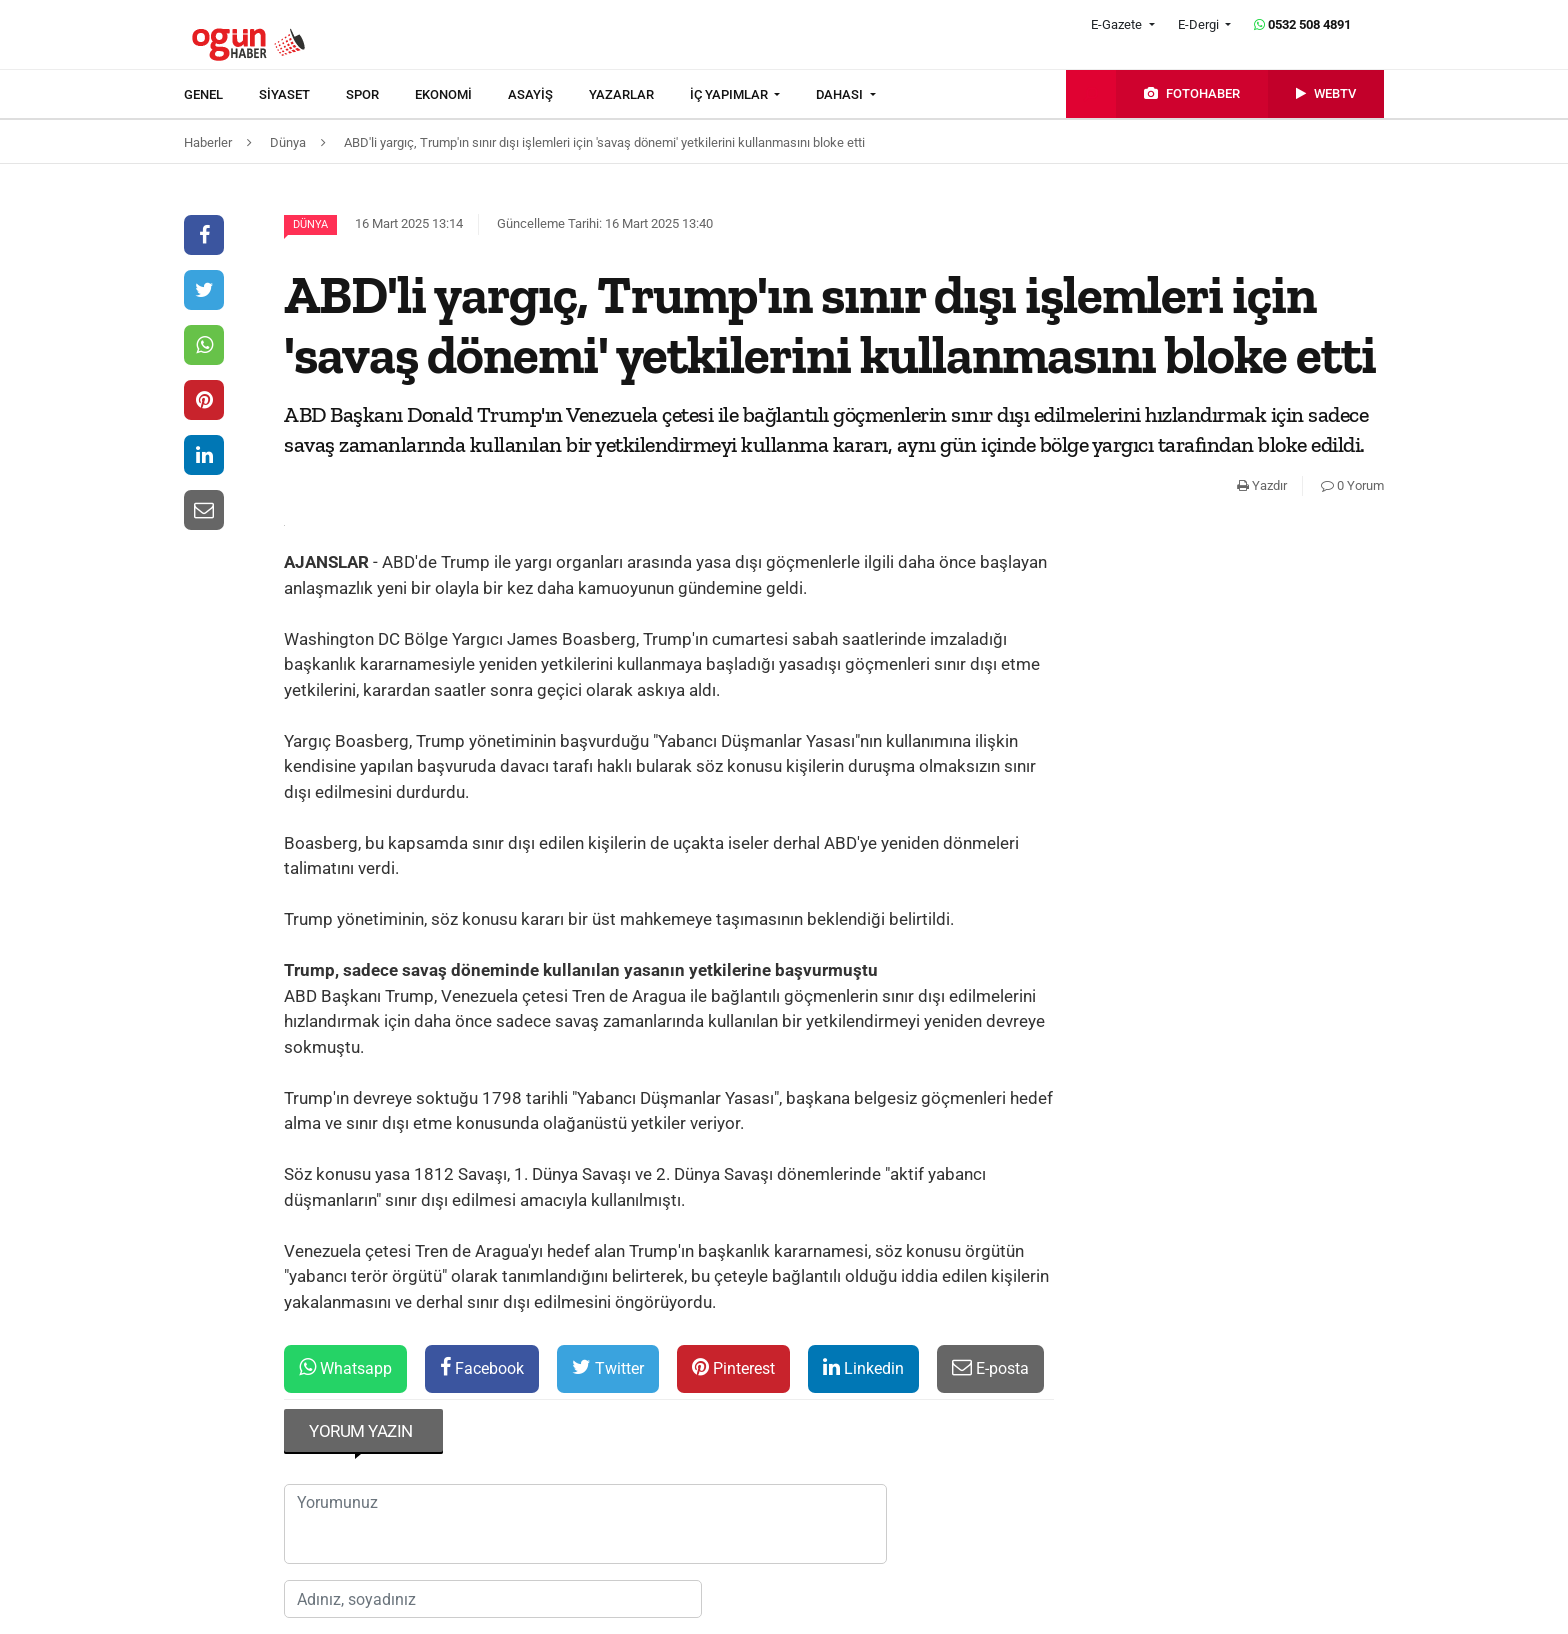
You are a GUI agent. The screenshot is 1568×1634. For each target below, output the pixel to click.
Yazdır (1262, 485)
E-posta (990, 1367)
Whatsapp (345, 1367)
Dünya (310, 224)
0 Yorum (1352, 485)
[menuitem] (221, 95)
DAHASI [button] (841, 94)
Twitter (608, 1367)
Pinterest (733, 1367)
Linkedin (863, 1367)
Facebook (482, 1367)
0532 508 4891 (1302, 24)
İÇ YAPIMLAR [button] (730, 94)
